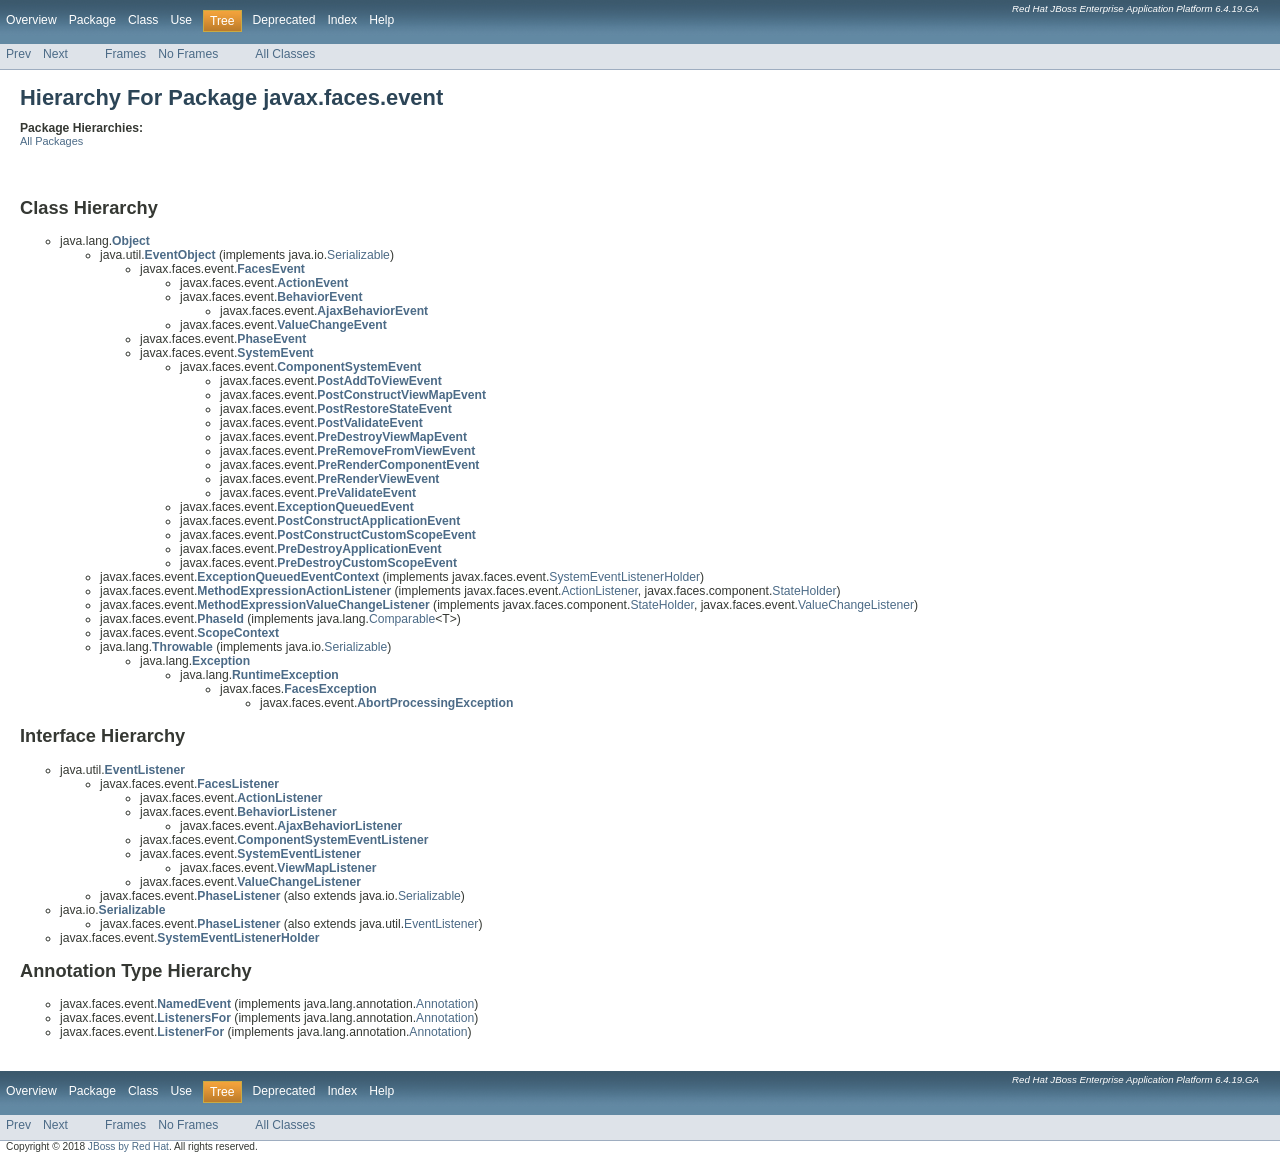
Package (92, 20)
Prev (18, 54)
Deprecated (284, 20)
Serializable (358, 255)
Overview (31, 20)
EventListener (441, 924)
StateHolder (804, 591)
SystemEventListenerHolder (624, 577)
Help (381, 20)
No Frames (188, 54)
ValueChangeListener (856, 605)
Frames (125, 54)
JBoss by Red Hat (128, 1146)
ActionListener (599, 591)
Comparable (402, 619)
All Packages (51, 141)
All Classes (285, 54)
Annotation (445, 1004)
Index (342, 20)
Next (55, 54)
